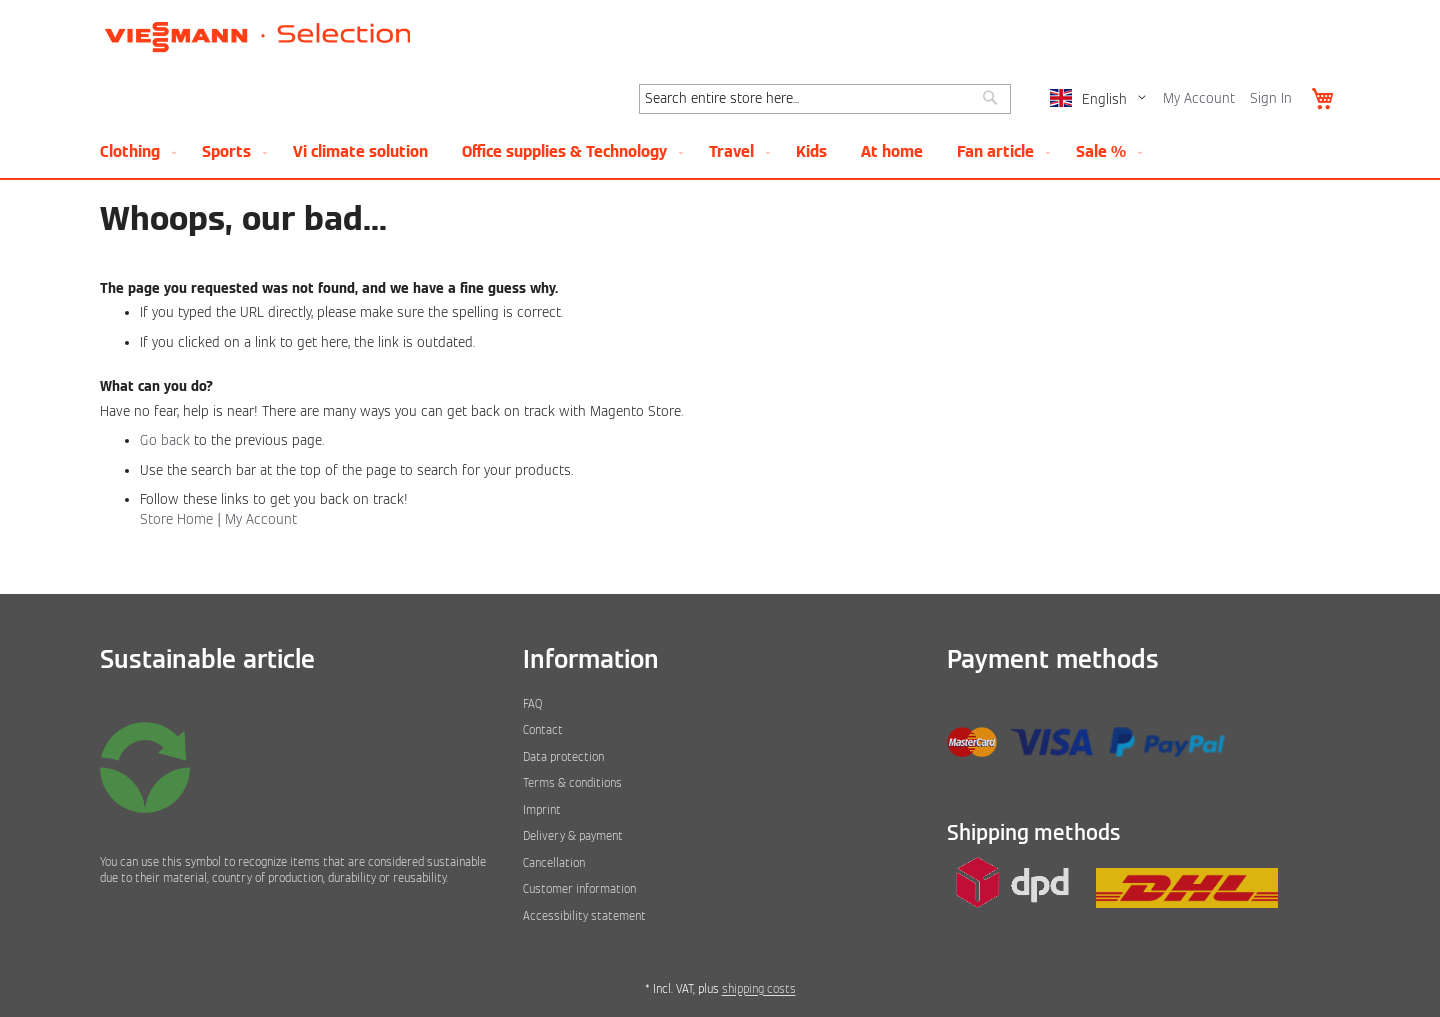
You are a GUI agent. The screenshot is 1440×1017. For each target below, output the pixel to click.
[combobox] (825, 99)
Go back (165, 440)
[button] (1101, 99)
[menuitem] (134, 151)
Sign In (1271, 98)
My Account (1199, 98)
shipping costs (759, 989)
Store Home (176, 519)
